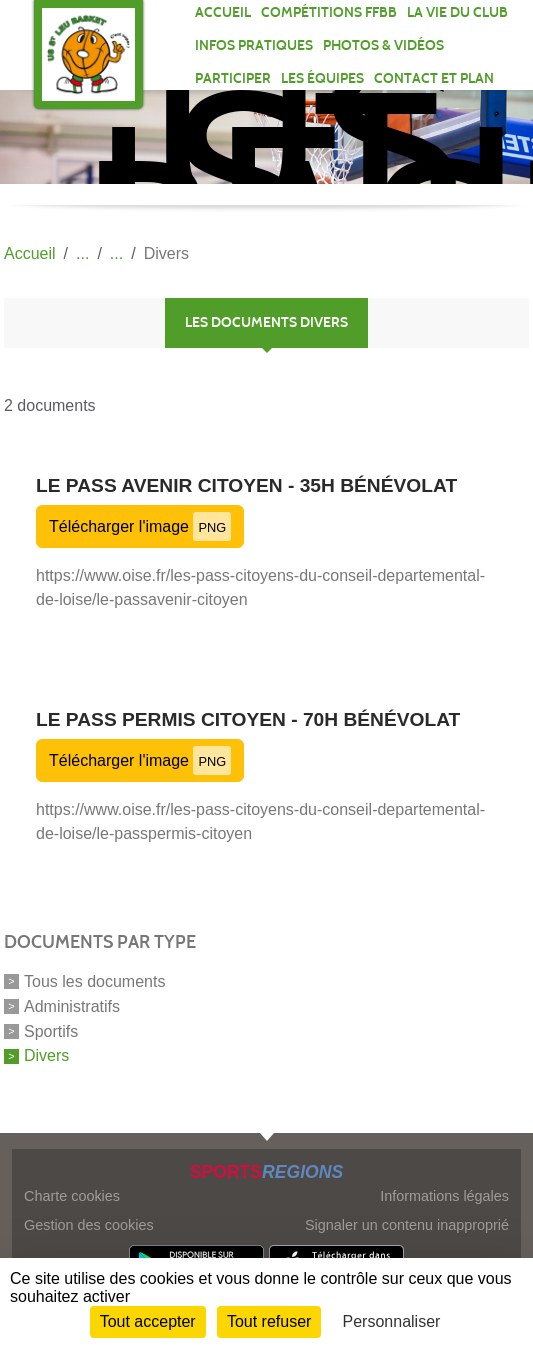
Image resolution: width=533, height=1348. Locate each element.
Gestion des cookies (89, 1225)
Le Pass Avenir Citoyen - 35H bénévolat (246, 485)
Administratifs (72, 1006)
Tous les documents (94, 981)
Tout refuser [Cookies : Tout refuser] (269, 1321)
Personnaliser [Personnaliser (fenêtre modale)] (392, 1321)
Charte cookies (72, 1196)
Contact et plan (434, 78)
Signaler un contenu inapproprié (407, 1225)
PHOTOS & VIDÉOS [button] (383, 45)
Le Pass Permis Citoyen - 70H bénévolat (248, 719)
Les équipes (322, 78)
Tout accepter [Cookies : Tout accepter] (148, 1321)
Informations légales (444, 1196)
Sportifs (51, 1030)
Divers (46, 1055)
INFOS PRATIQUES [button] (254, 45)
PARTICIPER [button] (233, 78)
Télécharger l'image (140, 526)
